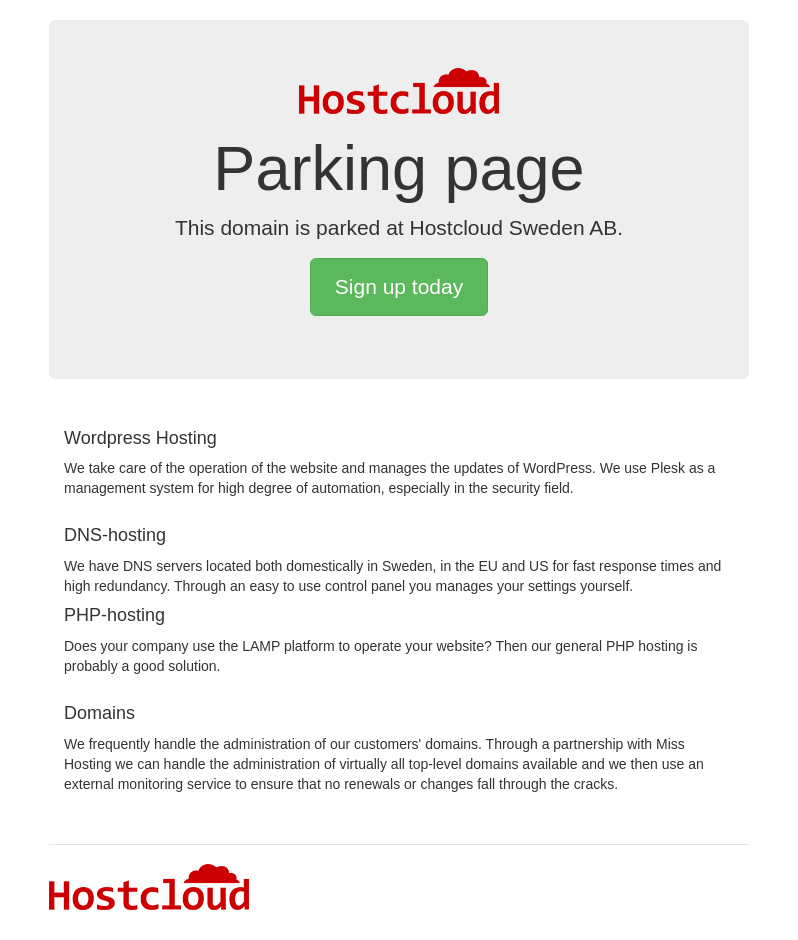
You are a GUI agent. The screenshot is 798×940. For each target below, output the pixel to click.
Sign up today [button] (399, 286)
